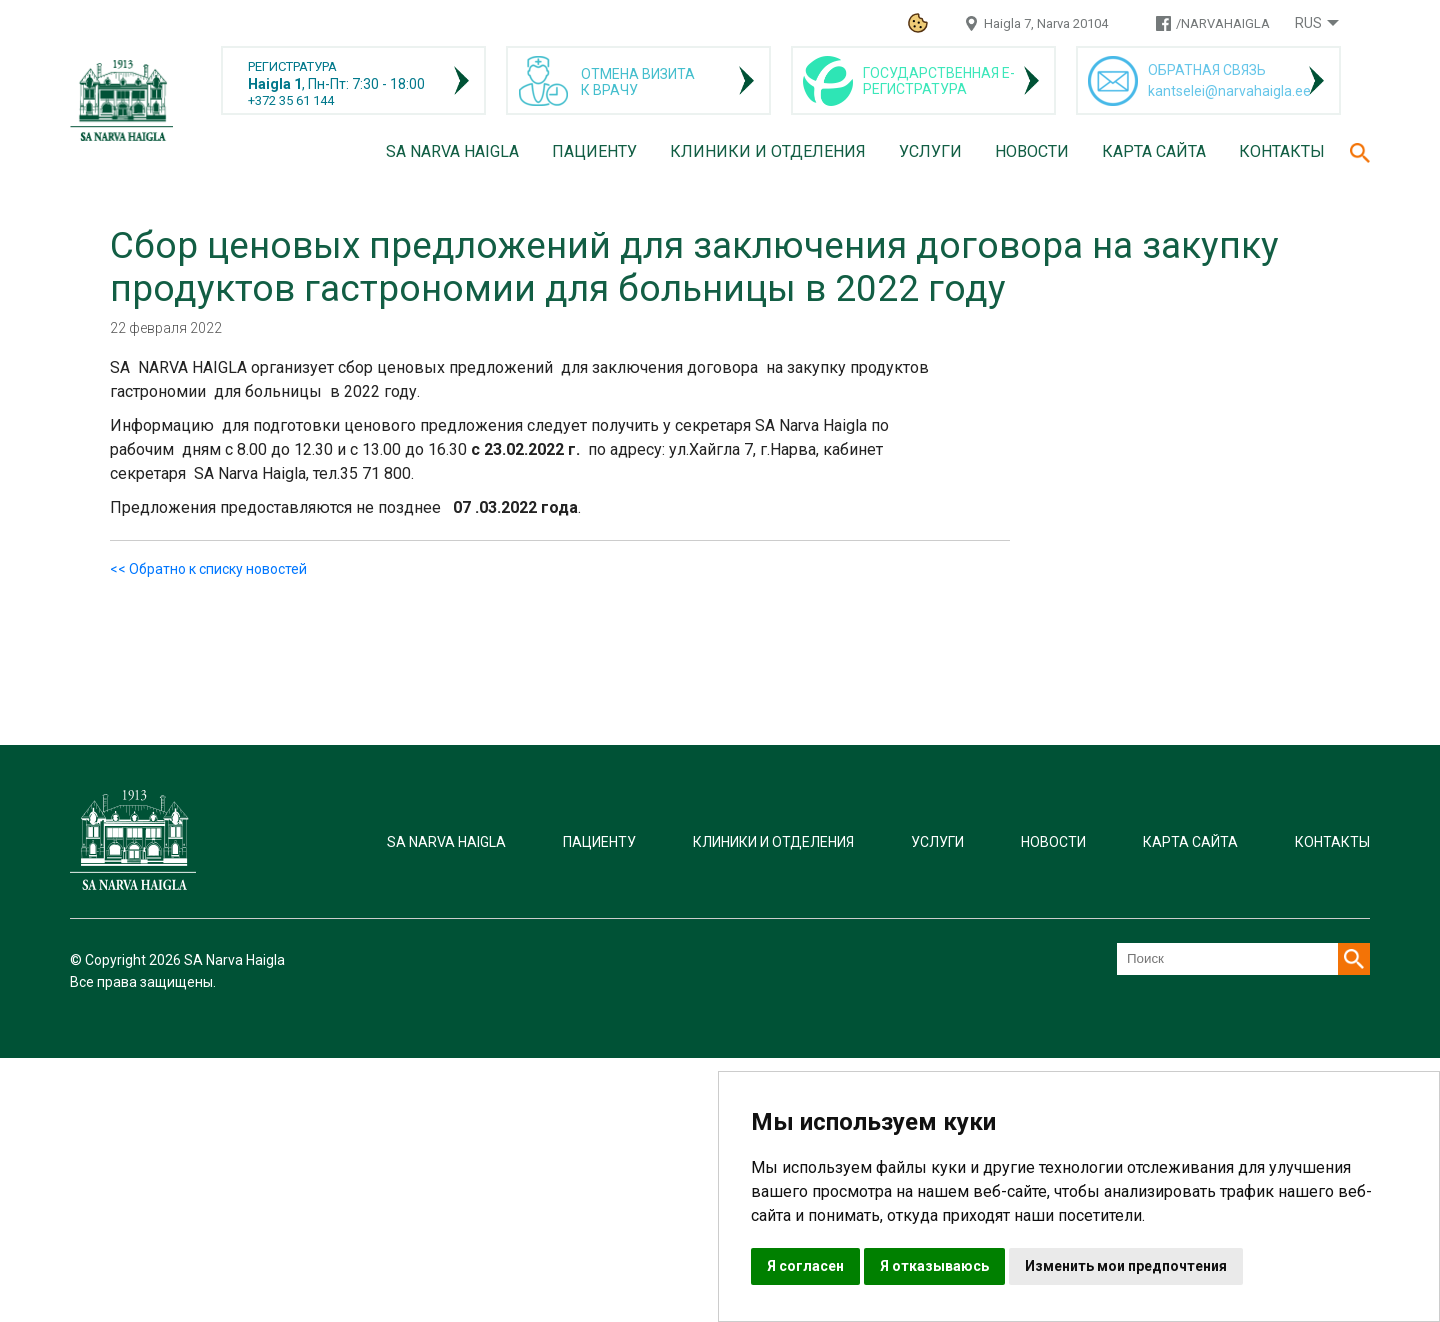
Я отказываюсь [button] (934, 1266)
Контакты (1282, 151)
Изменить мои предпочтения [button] (1126, 1266)
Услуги (930, 151)
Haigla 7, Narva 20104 (1046, 23)
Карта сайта (1154, 151)
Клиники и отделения (768, 151)
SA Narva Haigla (452, 151)
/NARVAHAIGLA (1223, 23)
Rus (1308, 23)
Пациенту (594, 151)
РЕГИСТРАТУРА (292, 66)
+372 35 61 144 (291, 100)
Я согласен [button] (805, 1266)
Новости (1032, 151)
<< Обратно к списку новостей (208, 569)
